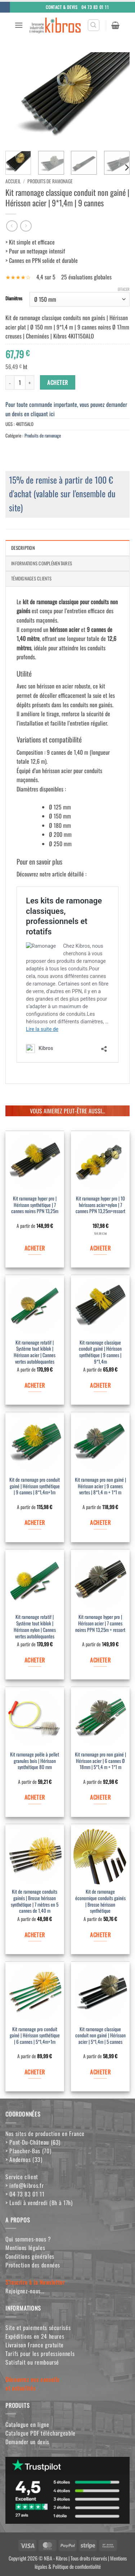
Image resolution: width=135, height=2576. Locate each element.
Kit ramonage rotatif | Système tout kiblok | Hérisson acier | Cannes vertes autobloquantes (34, 1352)
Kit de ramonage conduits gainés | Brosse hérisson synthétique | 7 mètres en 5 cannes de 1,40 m (34, 1901)
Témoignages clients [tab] (31, 578)
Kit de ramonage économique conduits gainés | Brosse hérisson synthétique (100, 1901)
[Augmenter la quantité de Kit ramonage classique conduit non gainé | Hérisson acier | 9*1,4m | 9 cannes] (30, 382)
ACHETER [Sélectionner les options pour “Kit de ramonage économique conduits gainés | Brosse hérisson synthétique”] (100, 1934)
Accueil (13, 181)
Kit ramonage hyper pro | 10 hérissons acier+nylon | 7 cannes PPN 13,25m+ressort (100, 1205)
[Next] (126, 167)
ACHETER (57, 382)
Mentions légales (25, 2247)
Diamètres (13, 298)
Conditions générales (29, 2256)
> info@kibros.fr (24, 2185)
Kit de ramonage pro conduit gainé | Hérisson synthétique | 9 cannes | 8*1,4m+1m (34, 1486)
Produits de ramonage (50, 181)
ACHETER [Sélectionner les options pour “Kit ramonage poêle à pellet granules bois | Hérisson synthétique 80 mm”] (34, 1797)
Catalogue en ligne (27, 2424)
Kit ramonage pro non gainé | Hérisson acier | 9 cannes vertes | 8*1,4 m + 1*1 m (100, 1486)
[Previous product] (25, 226)
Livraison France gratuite (34, 2345)
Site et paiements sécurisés (38, 2327)
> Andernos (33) (23, 2159)
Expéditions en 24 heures (34, 2336)
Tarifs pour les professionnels (40, 2353)
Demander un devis (27, 2441)
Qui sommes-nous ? (28, 2239)
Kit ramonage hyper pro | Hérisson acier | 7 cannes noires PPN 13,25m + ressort (100, 1623)
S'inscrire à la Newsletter (35, 2282)
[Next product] (11, 226)
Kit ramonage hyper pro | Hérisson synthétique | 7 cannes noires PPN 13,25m (34, 1205)
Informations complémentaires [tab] (41, 563)
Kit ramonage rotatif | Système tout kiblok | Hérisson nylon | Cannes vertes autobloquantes (35, 1626)
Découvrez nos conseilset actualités (32, 2383)
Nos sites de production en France (45, 2133)
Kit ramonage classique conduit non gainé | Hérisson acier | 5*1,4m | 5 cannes (100, 2035)
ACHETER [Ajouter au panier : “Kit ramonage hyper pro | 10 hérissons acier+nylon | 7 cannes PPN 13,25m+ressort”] (100, 1248)
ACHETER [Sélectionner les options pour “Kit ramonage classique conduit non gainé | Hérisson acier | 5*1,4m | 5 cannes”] (100, 2072)
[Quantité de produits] (20, 382)
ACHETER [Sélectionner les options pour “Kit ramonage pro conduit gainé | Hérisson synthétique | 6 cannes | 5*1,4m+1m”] (34, 2072)
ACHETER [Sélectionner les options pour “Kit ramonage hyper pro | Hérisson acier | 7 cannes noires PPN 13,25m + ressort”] (100, 1660)
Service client (21, 2176)
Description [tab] (23, 547)
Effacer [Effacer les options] (124, 289)
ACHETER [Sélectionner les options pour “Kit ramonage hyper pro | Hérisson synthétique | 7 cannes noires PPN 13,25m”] (34, 1248)
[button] (18, 25)
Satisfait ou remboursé (32, 2362)
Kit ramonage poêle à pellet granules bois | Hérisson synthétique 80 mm (34, 1761)
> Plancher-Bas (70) (28, 2150)
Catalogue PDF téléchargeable (40, 2433)
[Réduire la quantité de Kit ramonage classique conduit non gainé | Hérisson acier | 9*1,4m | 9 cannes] (9, 382)
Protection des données (32, 2265)
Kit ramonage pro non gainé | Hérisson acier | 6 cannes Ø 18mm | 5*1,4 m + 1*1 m (100, 1761)
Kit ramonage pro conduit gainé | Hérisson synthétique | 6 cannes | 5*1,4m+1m (35, 2035)
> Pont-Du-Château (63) (32, 2142)
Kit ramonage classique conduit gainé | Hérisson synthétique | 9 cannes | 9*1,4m (100, 1352)
